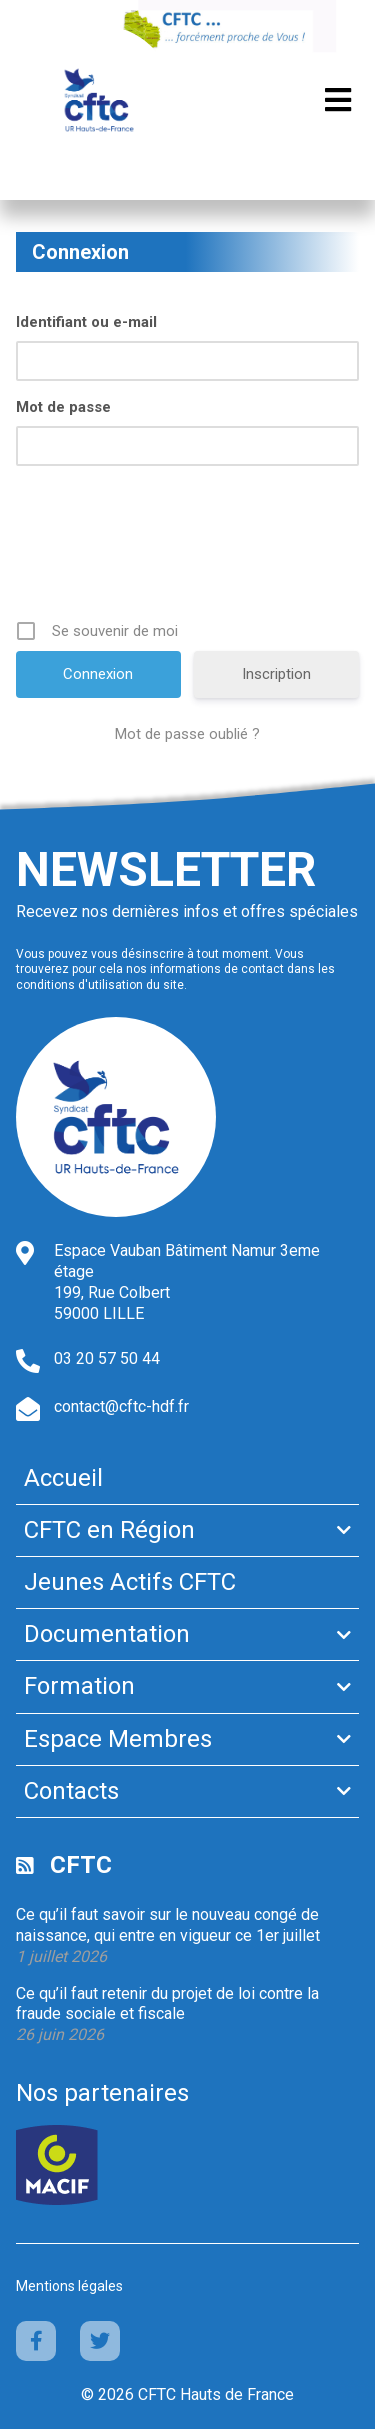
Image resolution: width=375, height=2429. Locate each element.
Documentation (107, 1634)
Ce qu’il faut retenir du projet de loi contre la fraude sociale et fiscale (167, 2004)
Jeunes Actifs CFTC (130, 1582)
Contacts (71, 1791)
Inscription (276, 674)
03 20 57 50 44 (107, 1358)
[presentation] (190, 550)
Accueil (63, 1478)
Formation (79, 1686)
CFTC (81, 1865)
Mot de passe (63, 407)
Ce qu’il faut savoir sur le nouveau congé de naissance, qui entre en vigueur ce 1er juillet (168, 1925)
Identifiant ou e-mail (86, 322)
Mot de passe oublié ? (187, 734)
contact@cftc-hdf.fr (121, 1406)
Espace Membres (118, 1739)
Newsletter (166, 869)
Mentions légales (69, 2286)
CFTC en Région (109, 1530)
